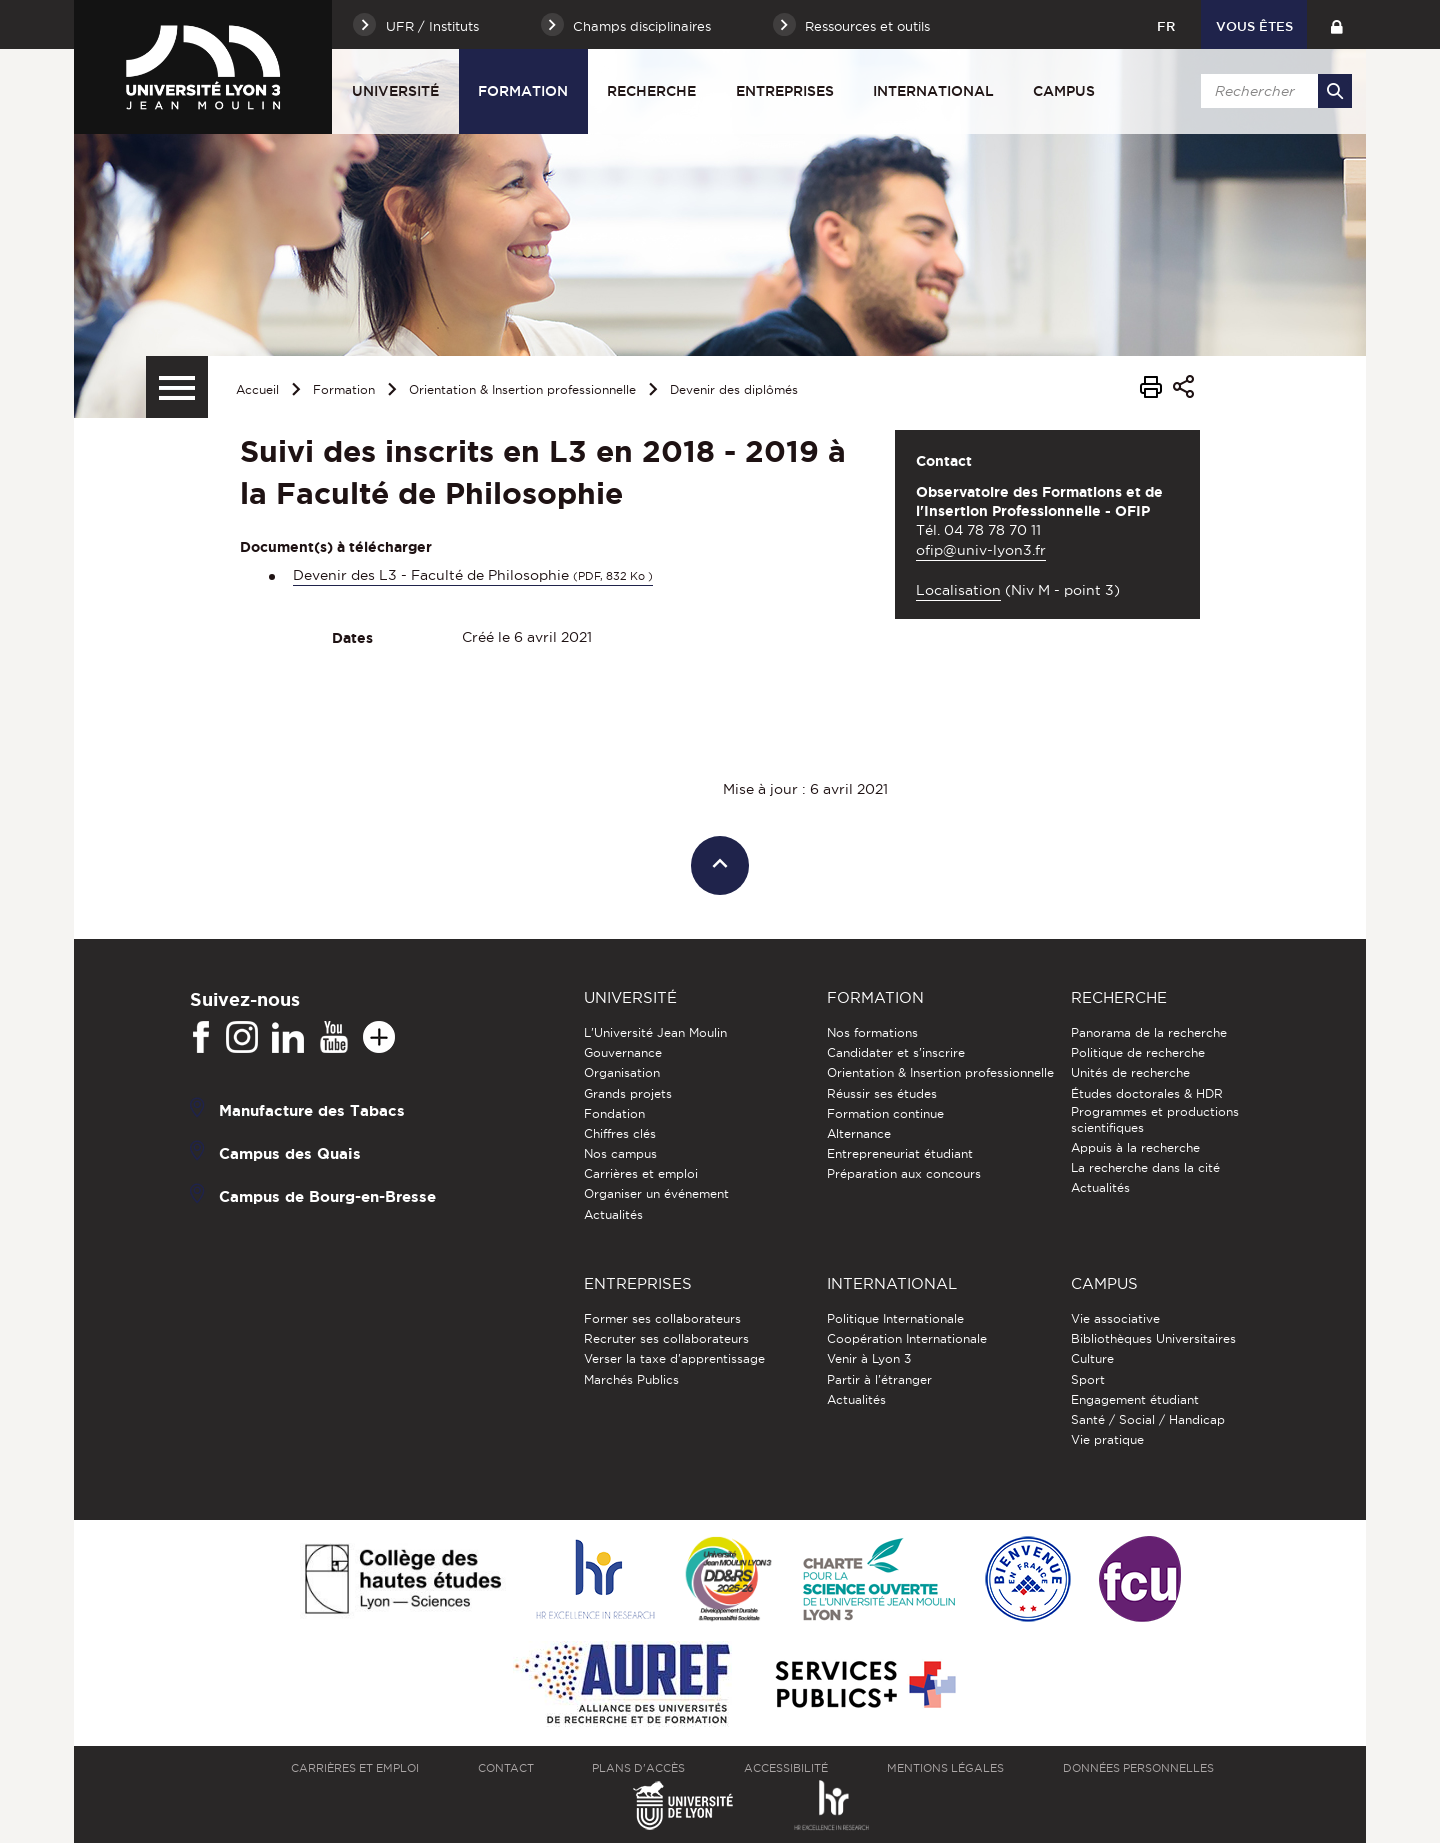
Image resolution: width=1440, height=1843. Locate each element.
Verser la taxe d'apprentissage (674, 1358)
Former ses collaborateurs (662, 1318)
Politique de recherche (1138, 1052)
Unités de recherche (1130, 1072)
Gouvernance (623, 1052)
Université (395, 91)
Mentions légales (945, 1768)
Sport (1088, 1379)
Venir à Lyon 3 (869, 1358)
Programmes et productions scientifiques (1155, 1119)
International (933, 91)
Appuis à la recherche (1135, 1147)
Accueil (257, 389)
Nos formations (872, 1032)
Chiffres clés (620, 1133)
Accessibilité (786, 1768)
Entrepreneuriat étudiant (900, 1153)
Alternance (859, 1133)
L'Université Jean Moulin (655, 1032)
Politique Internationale (895, 1318)
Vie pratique (1107, 1439)
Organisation (622, 1072)
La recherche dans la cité (1145, 1167)
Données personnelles (1138, 1768)
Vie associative (1115, 1318)
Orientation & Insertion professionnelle (522, 389)
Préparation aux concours (904, 1173)
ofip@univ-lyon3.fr (981, 550)
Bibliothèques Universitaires (1153, 1338)
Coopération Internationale (907, 1338)
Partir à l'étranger (879, 1379)
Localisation (958, 590)
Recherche (651, 91)
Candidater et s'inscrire (896, 1052)
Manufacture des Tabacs (312, 1110)
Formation (523, 91)
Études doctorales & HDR (1147, 1093)
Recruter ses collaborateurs (666, 1338)
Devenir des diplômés (734, 389)
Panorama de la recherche (1149, 1032)
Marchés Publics (631, 1379)
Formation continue (885, 1113)
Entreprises (785, 91)
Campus (1064, 91)
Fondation (614, 1113)
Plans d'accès (638, 1768)
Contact (506, 1768)
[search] (1273, 91)
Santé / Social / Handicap (1148, 1419)
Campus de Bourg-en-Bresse (327, 1196)
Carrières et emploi (641, 1173)
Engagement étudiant (1135, 1399)
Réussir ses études (882, 1093)
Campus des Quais (290, 1153)
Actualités (613, 1214)
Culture (1092, 1358)
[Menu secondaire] (177, 387)
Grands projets (628, 1093)
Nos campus (620, 1153)
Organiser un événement (656, 1193)
